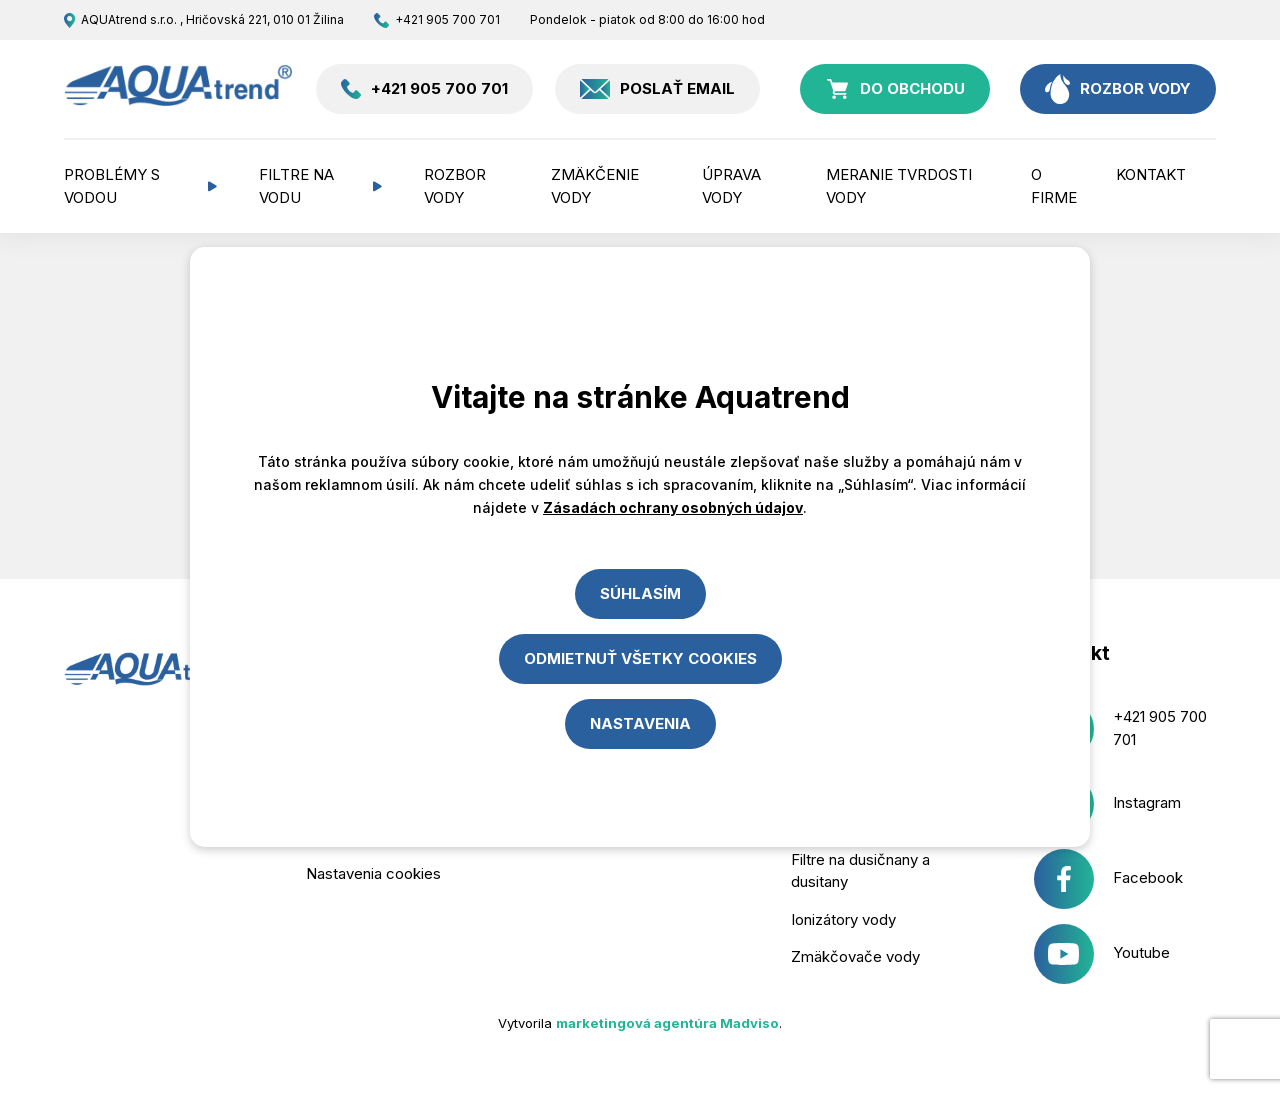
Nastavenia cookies (373, 873)
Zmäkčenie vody (595, 186)
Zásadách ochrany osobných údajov (673, 507)
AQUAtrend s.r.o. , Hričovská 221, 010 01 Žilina (204, 20)
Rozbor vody (455, 186)
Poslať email (657, 89)
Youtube (1102, 954)
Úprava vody (731, 186)
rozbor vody (1118, 89)
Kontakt (1151, 174)
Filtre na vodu (296, 186)
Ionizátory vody (843, 919)
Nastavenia (640, 723)
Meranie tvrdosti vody (899, 186)
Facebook (1109, 879)
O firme (1054, 186)
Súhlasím (640, 593)
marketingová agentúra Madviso (667, 1023)
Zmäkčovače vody (855, 956)
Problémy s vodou (112, 186)
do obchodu (895, 89)
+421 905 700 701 (436, 20)
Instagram (1108, 804)
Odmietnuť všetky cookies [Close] (640, 658)
